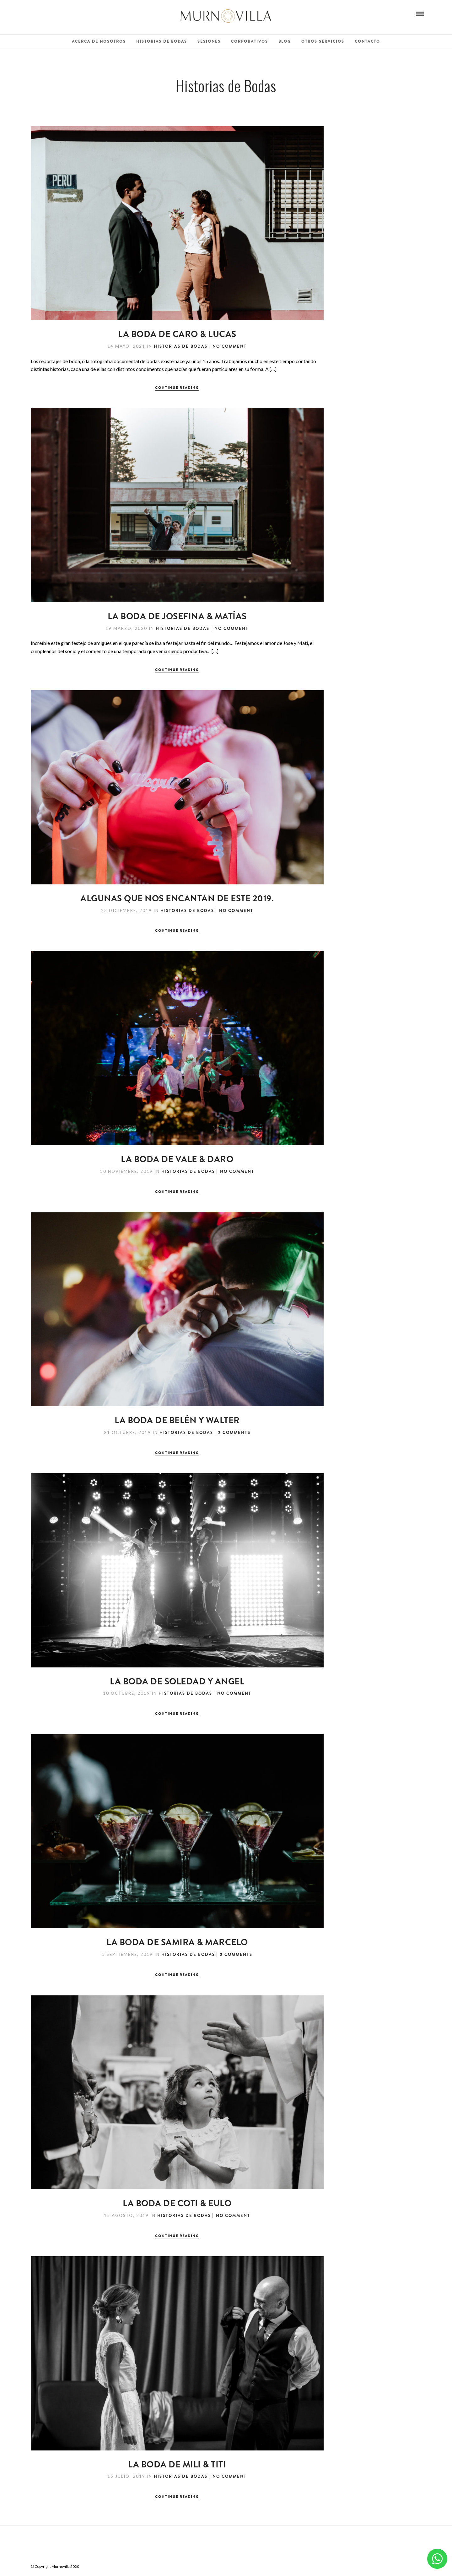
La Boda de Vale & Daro (177, 1159)
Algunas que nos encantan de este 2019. (177, 898)
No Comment (230, 346)
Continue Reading (177, 387)
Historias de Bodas (161, 41)
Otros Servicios (322, 41)
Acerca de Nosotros (99, 41)
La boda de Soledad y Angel (177, 1681)
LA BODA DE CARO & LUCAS (177, 334)
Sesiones (209, 41)
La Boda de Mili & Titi (177, 2464)
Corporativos (249, 41)
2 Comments (234, 1433)
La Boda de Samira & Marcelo (177, 1942)
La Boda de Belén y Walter (177, 1420)
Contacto (367, 41)
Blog (284, 41)
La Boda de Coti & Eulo (177, 2203)
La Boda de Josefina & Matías (177, 616)
